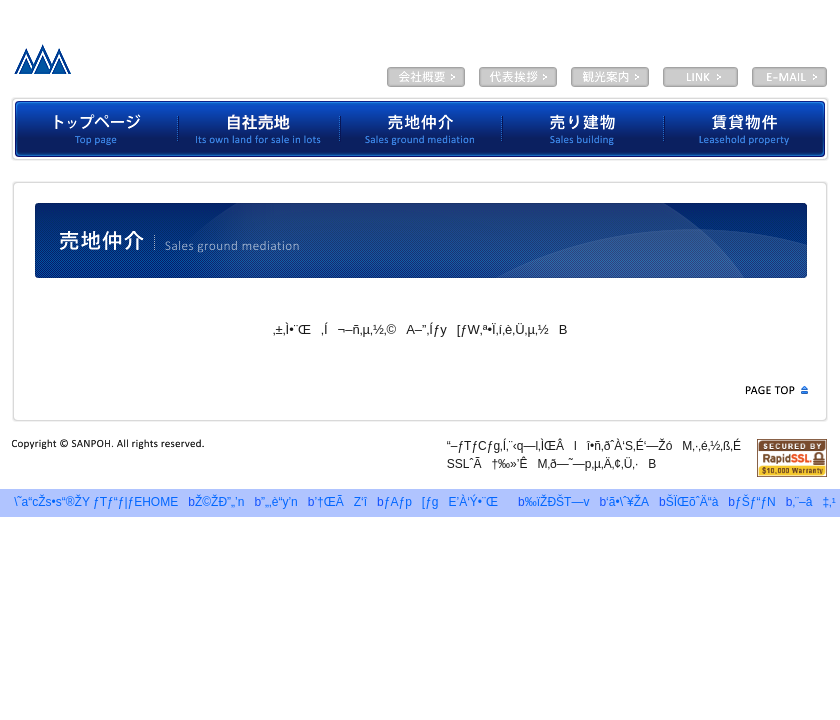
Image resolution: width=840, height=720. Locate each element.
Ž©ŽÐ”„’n (259, 129)
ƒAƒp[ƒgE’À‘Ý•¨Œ (446, 502)
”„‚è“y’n (279, 502)
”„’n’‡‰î (421, 129)
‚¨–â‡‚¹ (813, 502)
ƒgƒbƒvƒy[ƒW (94, 129)
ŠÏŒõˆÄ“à (610, 77)
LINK (700, 77)
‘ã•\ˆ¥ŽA (518, 77)
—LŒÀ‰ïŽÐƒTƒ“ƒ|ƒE (163, 65)
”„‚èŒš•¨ (583, 129)
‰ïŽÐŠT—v (426, 77)
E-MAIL (789, 77)
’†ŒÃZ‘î (340, 502)
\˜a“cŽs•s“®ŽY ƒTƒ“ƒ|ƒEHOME (91, 502)
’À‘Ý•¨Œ (746, 129)
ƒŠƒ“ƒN (755, 502)
